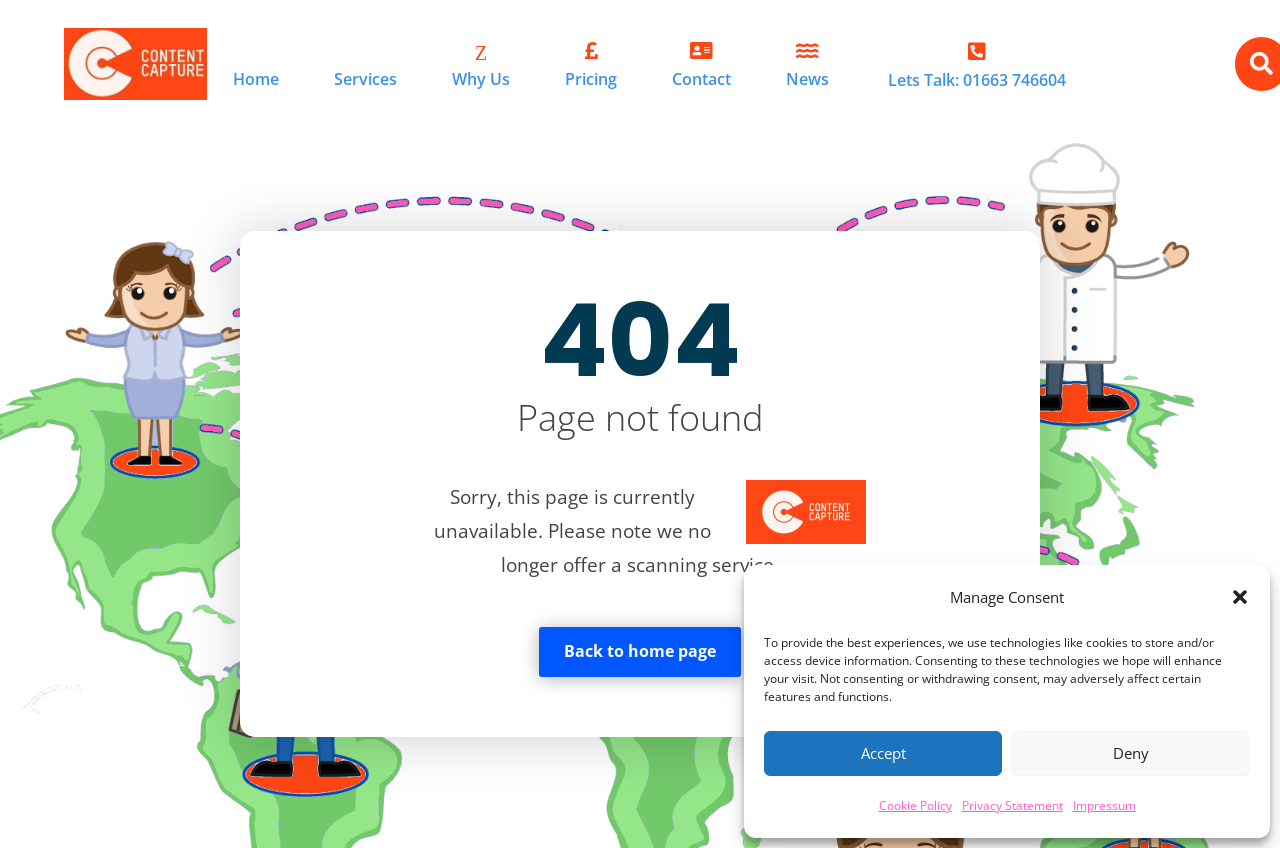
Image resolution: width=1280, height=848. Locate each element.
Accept (883, 753)
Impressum (1104, 805)
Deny (1131, 753)
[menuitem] (256, 64)
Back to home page (640, 651)
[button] (1240, 597)
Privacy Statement (1012, 805)
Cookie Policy (915, 805)
